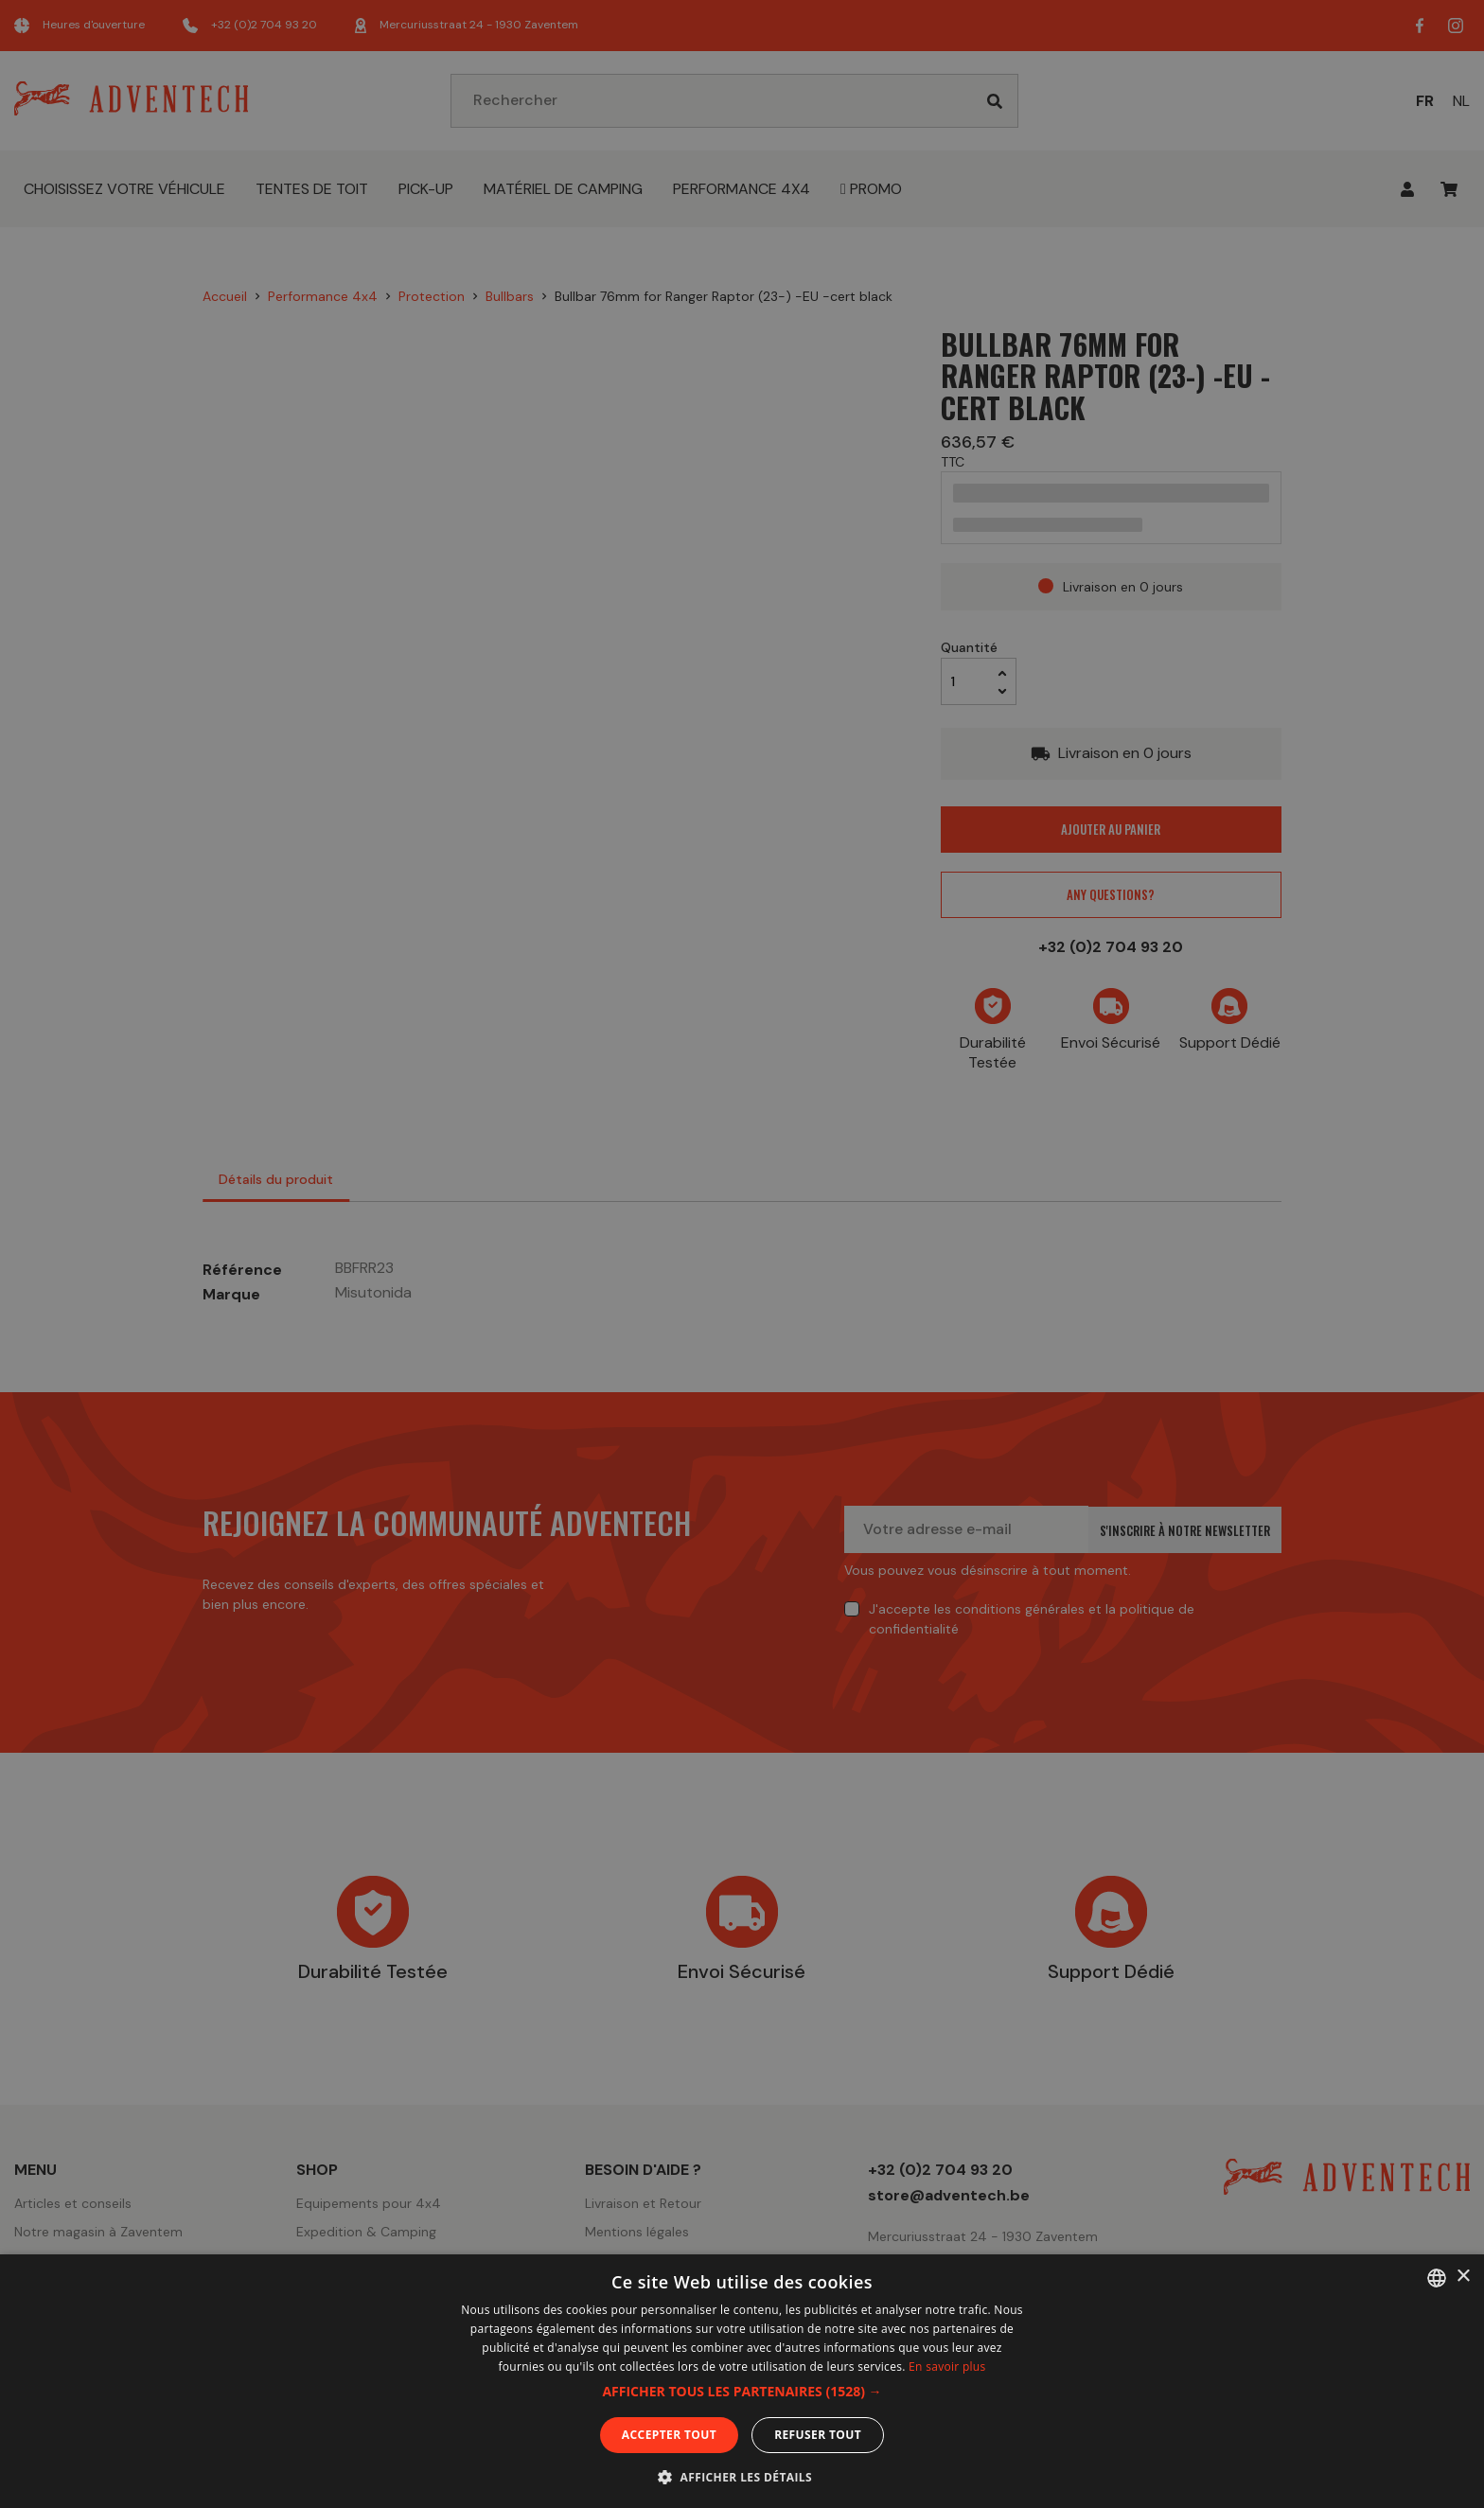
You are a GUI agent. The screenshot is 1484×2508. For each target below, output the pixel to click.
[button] (741, 2391)
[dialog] (742, 1254)
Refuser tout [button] (817, 2435)
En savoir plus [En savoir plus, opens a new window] (947, 2366)
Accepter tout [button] (669, 2435)
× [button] (1463, 2277)
